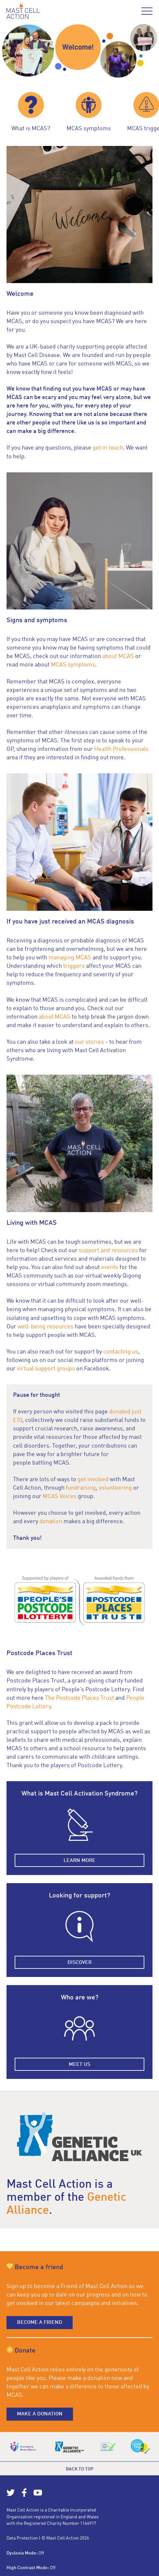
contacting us (120, 1352)
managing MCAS (70, 958)
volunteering (116, 1488)
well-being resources (45, 1327)
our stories (89, 1042)
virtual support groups (46, 1369)
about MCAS (118, 656)
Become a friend (39, 2322)
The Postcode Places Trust (79, 1698)
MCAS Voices (60, 1496)
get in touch (108, 448)
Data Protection (22, 2538)
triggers (74, 966)
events (110, 1267)
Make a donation (40, 2414)
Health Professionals (121, 749)
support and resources (108, 1250)
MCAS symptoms (73, 665)
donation (51, 1521)
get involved (93, 1479)
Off (41, 2553)
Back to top (80, 2469)
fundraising (81, 1488)
